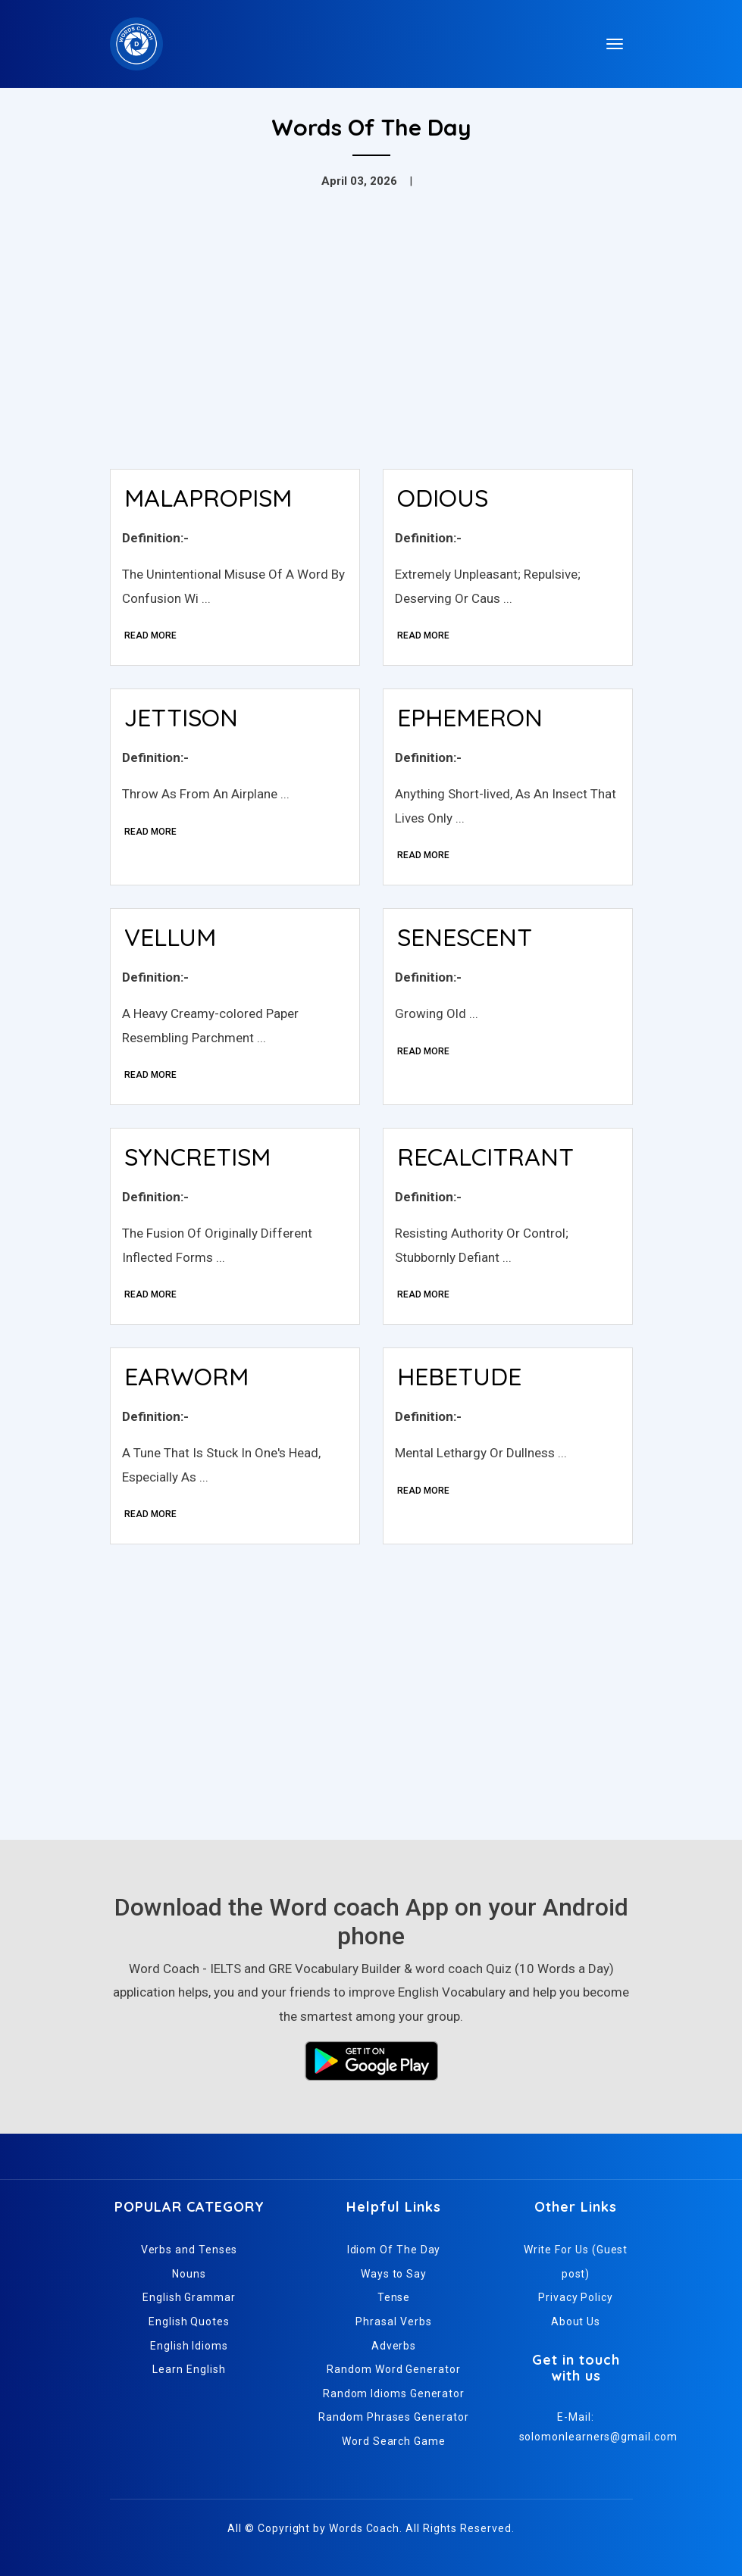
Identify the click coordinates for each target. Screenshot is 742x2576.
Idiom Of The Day (394, 2249)
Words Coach (364, 2528)
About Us (575, 2321)
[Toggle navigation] (614, 44)
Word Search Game (394, 2441)
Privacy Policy (575, 2297)
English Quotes (189, 2321)
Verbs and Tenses (189, 2249)
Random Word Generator (393, 2369)
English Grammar (189, 2297)
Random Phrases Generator (393, 2417)
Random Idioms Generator (394, 2393)
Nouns (189, 2274)
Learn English (188, 2369)
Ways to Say (394, 2274)
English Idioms (189, 2346)
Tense (394, 2297)
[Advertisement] (371, 344)
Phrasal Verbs (393, 2321)
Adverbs (393, 2346)
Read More (150, 635)
